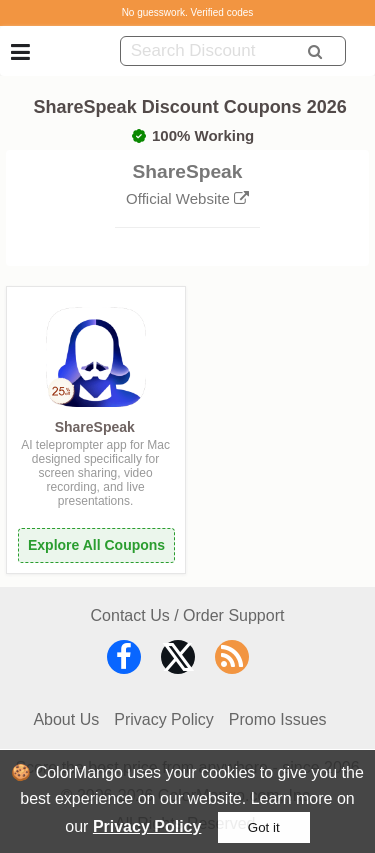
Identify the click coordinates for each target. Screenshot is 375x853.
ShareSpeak (95, 427)
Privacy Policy (147, 826)
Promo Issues (278, 719)
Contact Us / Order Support (188, 615)
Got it (264, 827)
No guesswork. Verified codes (188, 12)
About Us (66, 719)
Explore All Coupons (96, 545)
